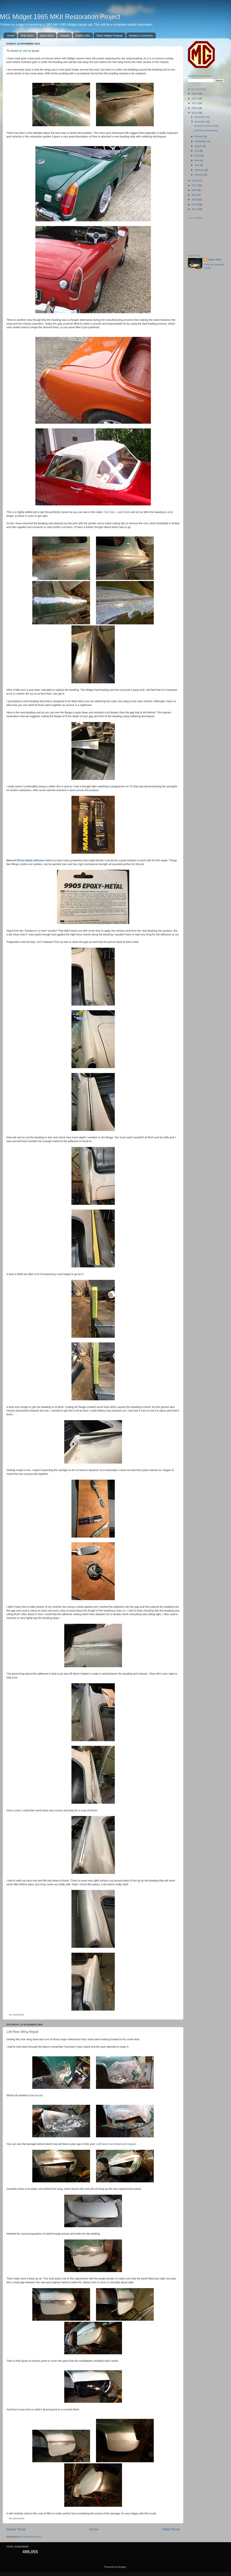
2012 (195, 209)
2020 (195, 108)
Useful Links (82, 35)
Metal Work (47, 35)
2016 (195, 190)
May (197, 160)
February (200, 170)
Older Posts (171, 2529)
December (200, 117)
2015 (195, 194)
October (199, 136)
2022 (195, 98)
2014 (195, 199)
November (200, 121)
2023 (195, 93)
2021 (195, 103)
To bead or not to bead (22, 51)
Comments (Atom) (31, 2536)
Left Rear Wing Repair (22, 2032)
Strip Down (27, 35)
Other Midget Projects (109, 35)
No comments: (17, 2014)
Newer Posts (16, 2529)
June (198, 155)
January (199, 174)
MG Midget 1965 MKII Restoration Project (60, 16)
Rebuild (64, 35)
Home (10, 35)
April (197, 165)
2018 (195, 180)
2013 (195, 204)
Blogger (122, 2567)
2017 (195, 185)
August (199, 146)
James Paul (214, 259)
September (201, 141)
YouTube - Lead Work (117, 512)
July (197, 150)
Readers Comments (141, 35)
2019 (195, 112)
